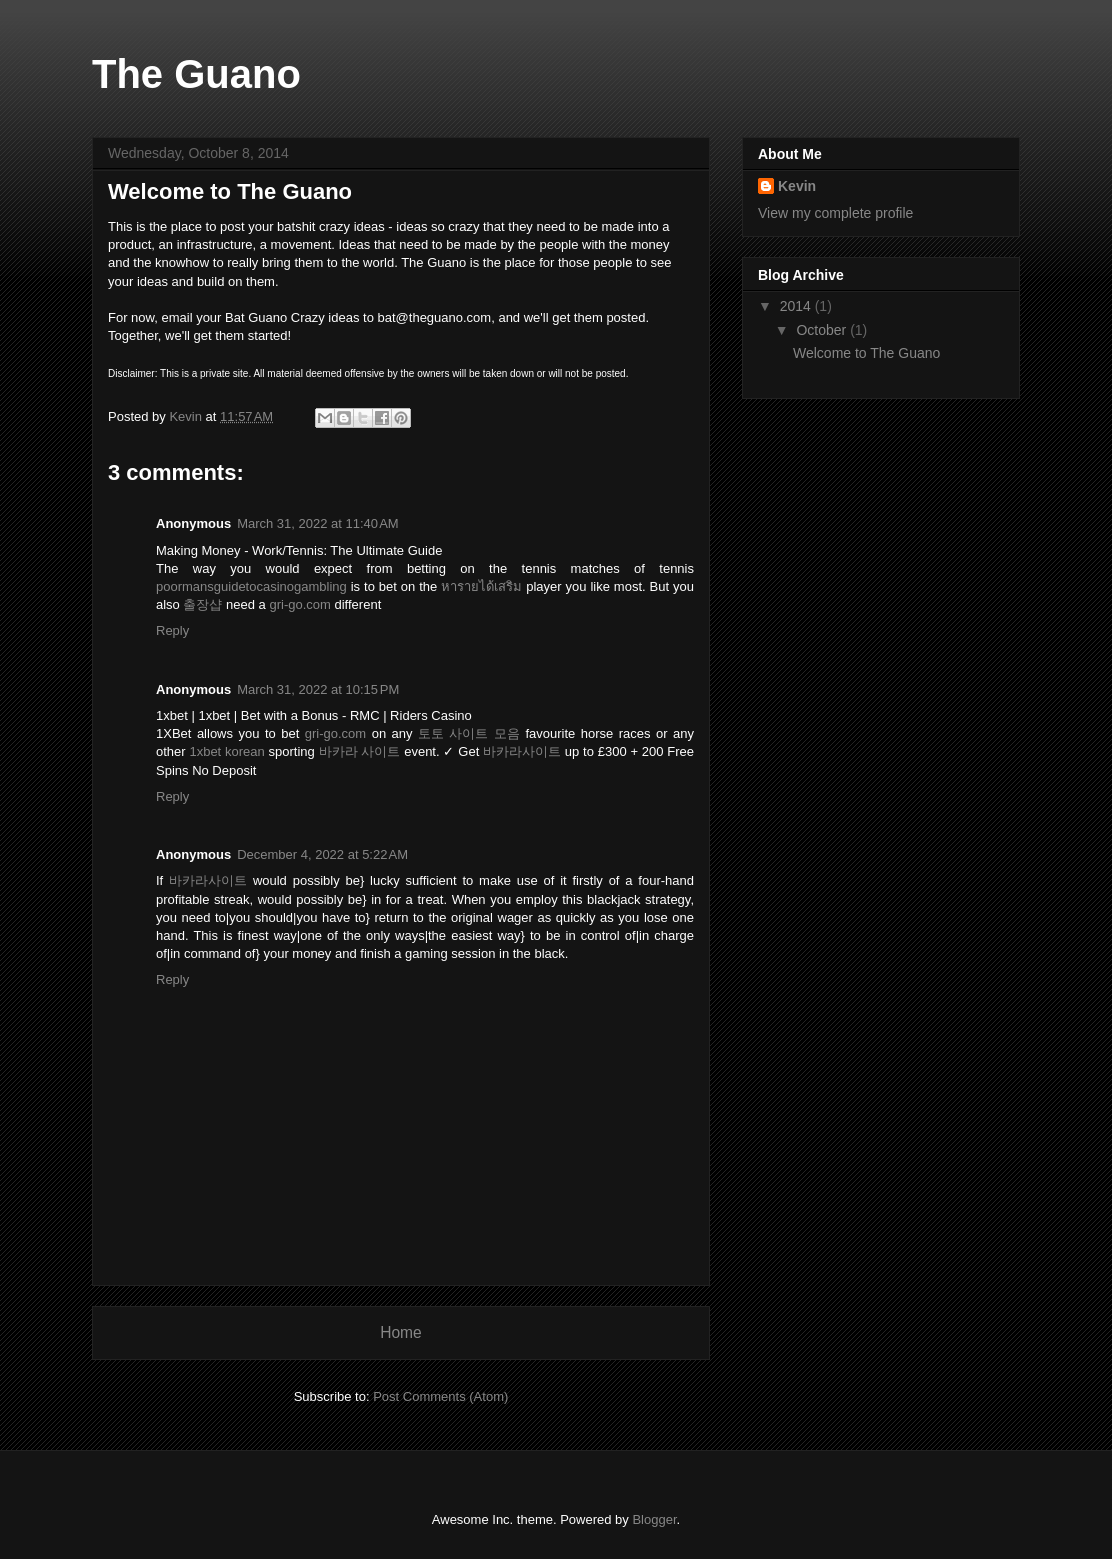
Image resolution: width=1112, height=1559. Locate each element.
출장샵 (202, 604)
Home (401, 1332)
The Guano (196, 74)
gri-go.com (299, 604)
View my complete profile (835, 213)
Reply (172, 630)
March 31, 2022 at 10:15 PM (318, 689)
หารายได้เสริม (481, 586)
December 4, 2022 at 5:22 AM (322, 854)
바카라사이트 (522, 751)
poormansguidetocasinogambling (251, 586)
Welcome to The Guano (866, 353)
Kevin (797, 186)
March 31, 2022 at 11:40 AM (318, 523)
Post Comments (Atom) (440, 1396)
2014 (797, 306)
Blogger (654, 1519)
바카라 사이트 (360, 751)
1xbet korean (226, 751)
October (823, 330)
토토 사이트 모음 (469, 733)
